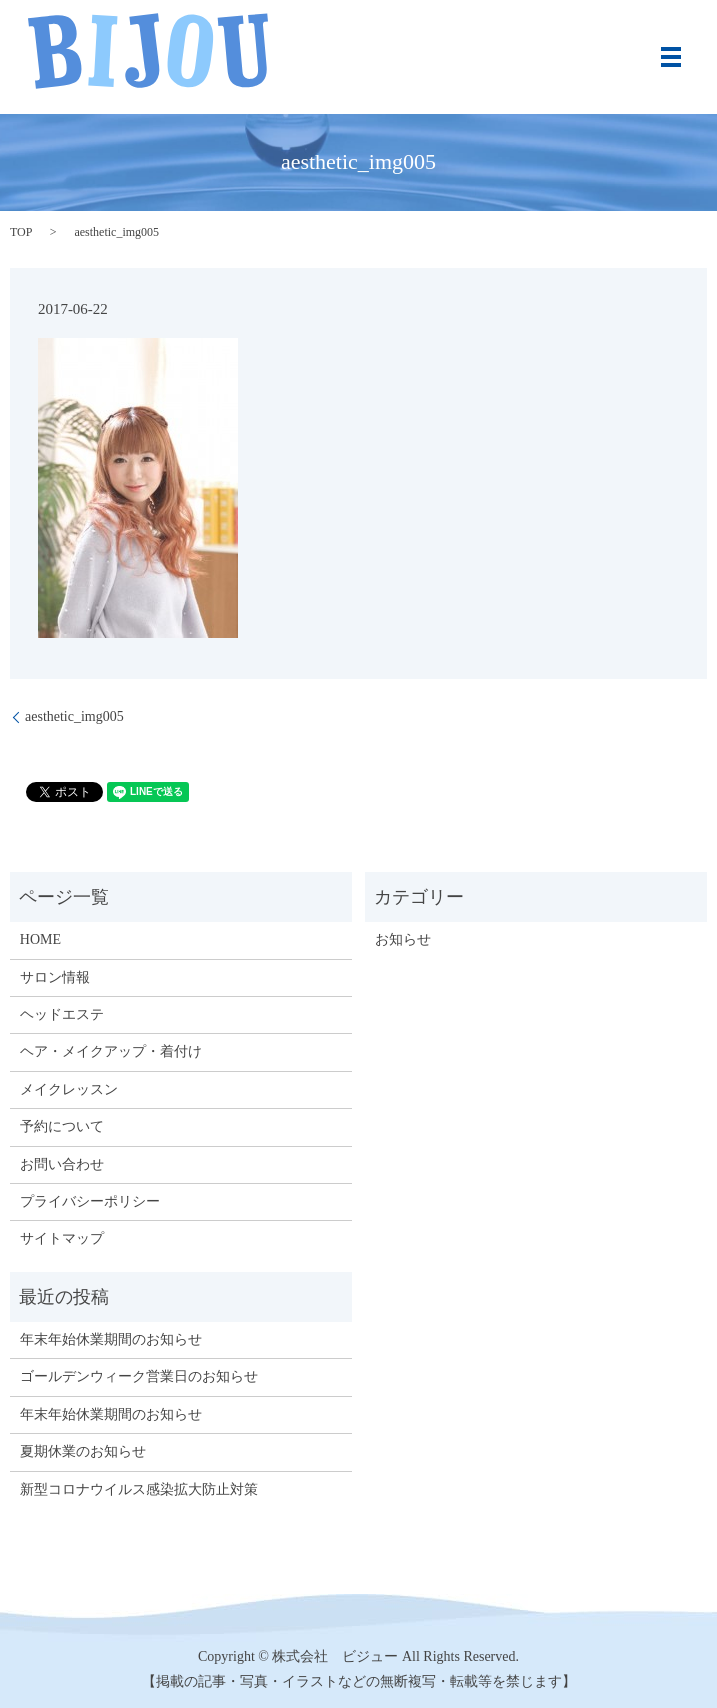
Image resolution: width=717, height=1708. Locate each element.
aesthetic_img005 (74, 716)
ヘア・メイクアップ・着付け (111, 1051)
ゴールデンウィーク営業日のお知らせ (139, 1376)
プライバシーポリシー (90, 1201)
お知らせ (403, 939)
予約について (62, 1126)
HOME (40, 939)
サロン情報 (55, 977)
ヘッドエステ (62, 1014)
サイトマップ (62, 1238)
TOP (21, 232)
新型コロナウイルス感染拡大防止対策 (139, 1489)
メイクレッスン (69, 1089)
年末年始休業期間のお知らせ (111, 1339)
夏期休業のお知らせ (83, 1451)
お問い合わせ (62, 1164)
